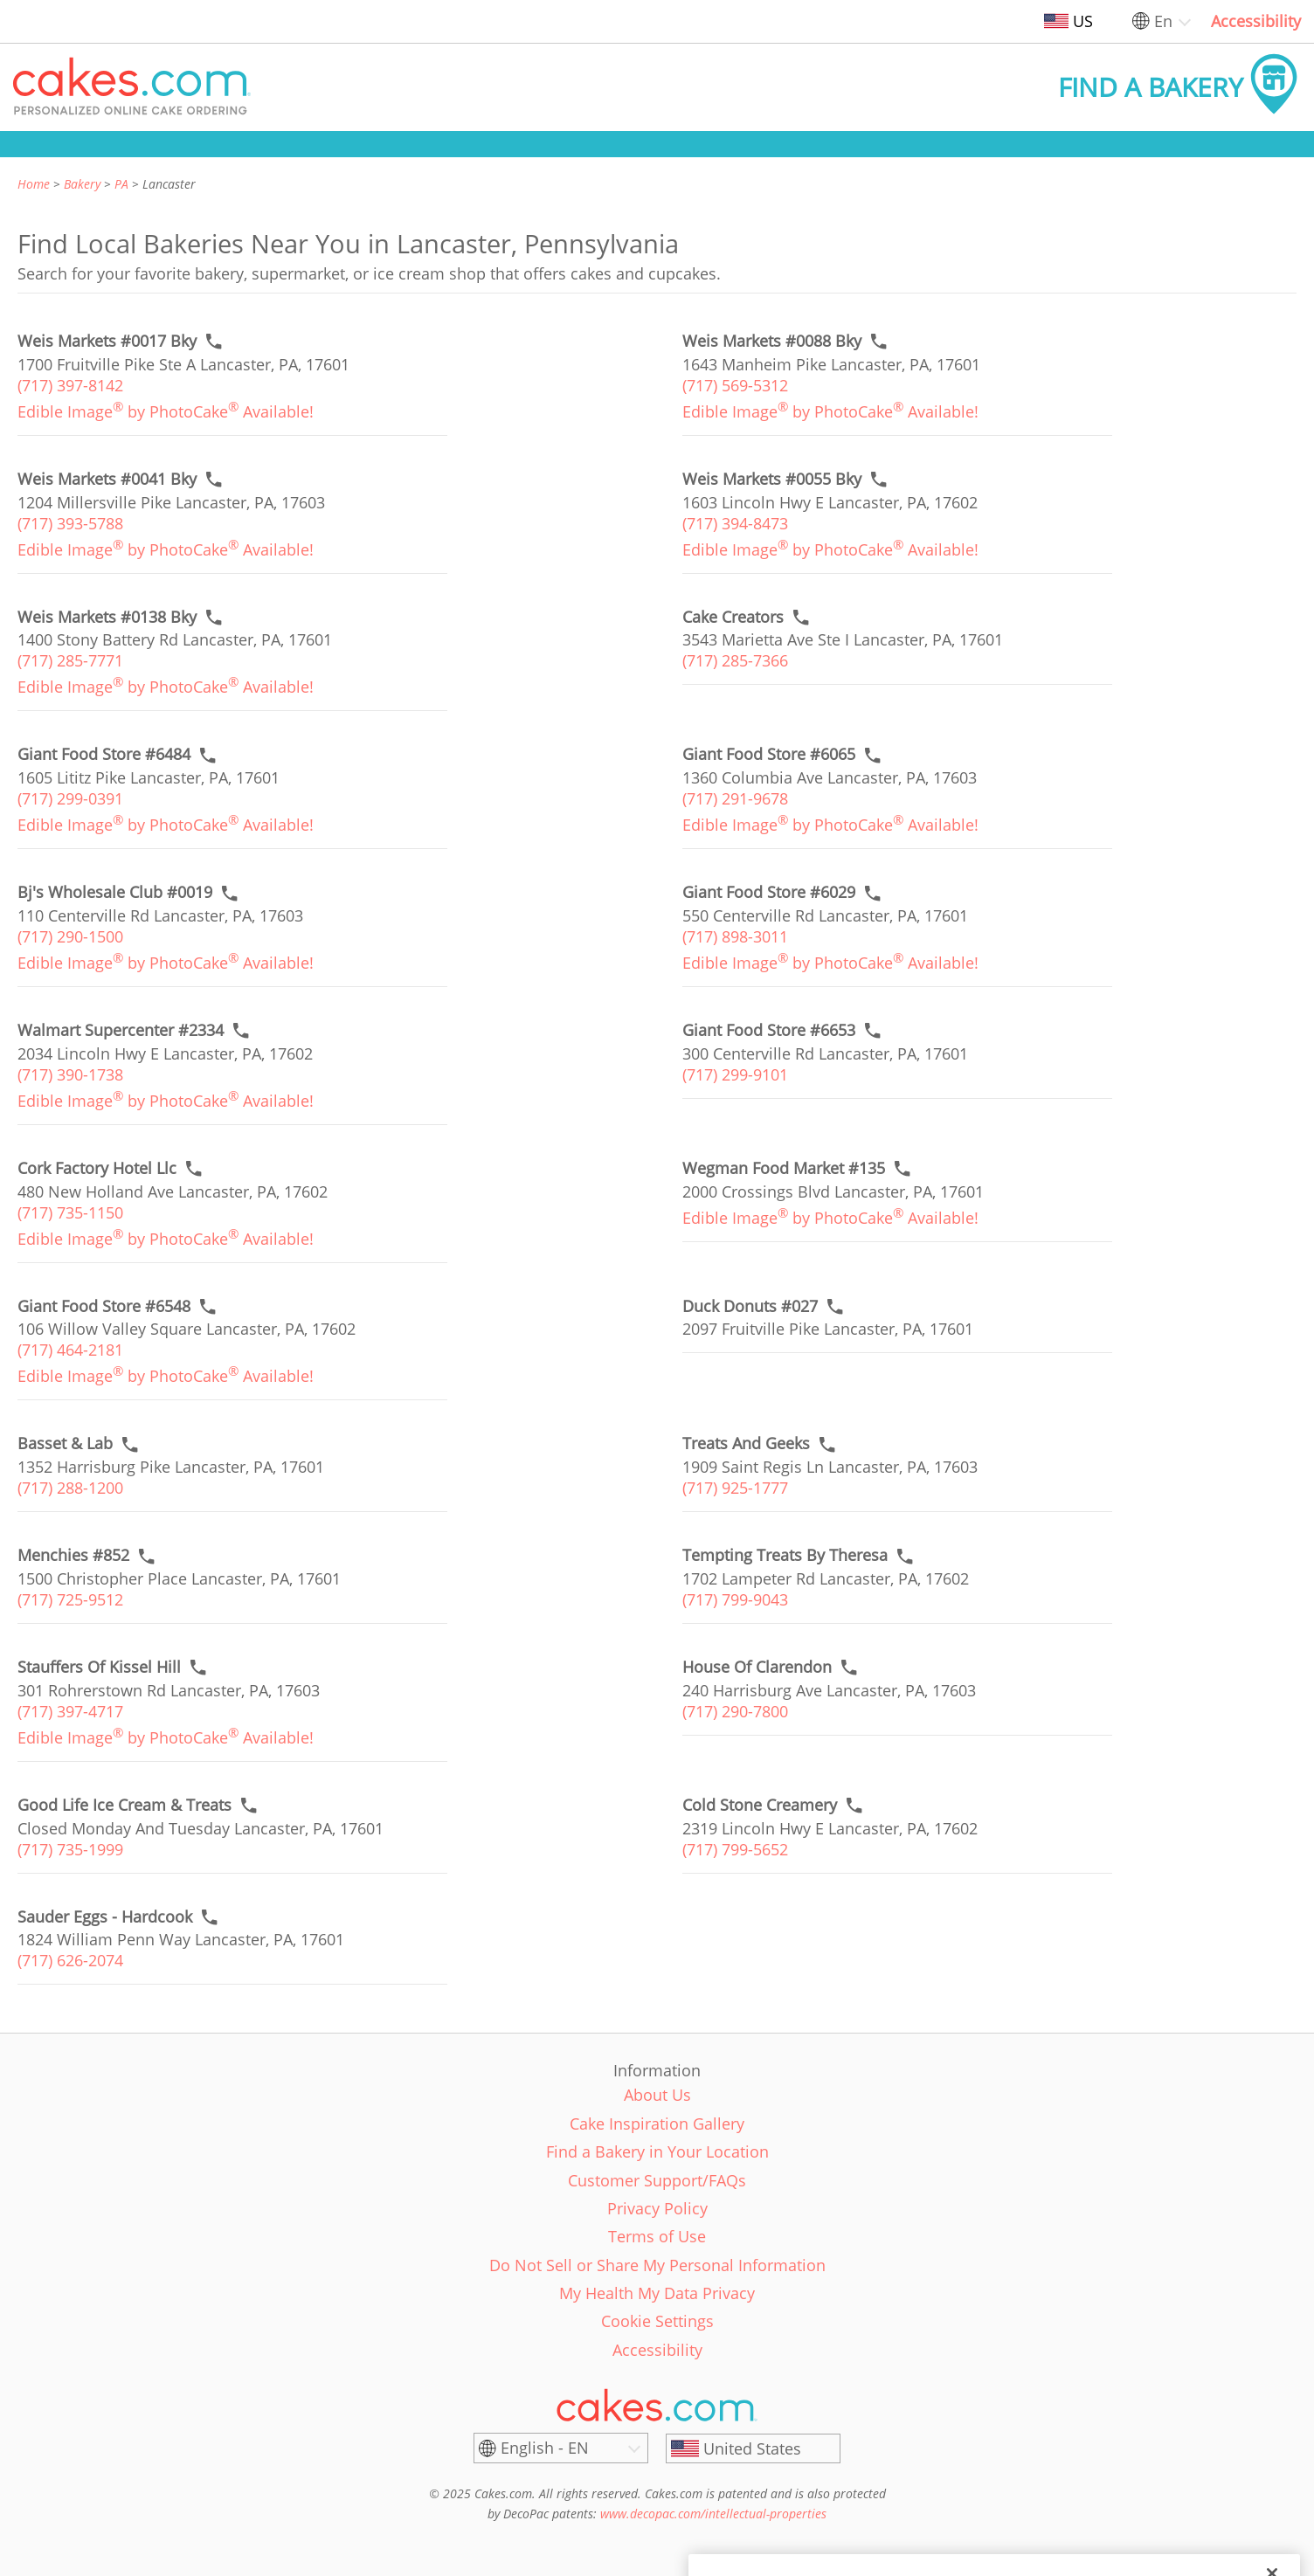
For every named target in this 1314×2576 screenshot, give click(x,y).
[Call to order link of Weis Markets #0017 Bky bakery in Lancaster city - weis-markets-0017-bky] (107, 341)
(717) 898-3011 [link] (735, 936)
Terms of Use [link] (657, 2236)
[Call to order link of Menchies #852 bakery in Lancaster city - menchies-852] (73, 1555)
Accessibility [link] (1256, 20)
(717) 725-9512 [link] (70, 1599)
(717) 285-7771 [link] (70, 660)
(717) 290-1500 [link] (70, 936)
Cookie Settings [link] (657, 2320)
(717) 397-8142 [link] (70, 385)
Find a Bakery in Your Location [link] (657, 2151)
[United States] (753, 2448)
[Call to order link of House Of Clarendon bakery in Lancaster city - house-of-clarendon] (757, 1667)
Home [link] (33, 184)
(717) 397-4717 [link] (70, 1711)
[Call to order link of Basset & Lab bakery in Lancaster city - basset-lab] (65, 1443)
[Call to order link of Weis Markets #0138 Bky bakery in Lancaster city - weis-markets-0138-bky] (107, 617)
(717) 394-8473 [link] (735, 523)
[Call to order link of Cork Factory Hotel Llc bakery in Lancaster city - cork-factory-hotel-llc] (96, 1168)
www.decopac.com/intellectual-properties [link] (713, 2513)
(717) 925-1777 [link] (735, 1487)
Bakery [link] (82, 184)
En (1163, 20)
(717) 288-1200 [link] (70, 1487)
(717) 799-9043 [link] (735, 1599)
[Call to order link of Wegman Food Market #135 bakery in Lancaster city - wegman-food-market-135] (783, 1168)
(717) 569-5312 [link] (735, 385)
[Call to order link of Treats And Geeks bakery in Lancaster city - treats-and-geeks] (746, 1443)
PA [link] (121, 184)
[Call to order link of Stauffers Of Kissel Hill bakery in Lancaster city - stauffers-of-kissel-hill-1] (99, 1667)
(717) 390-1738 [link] (70, 1074)
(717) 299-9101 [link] (735, 1074)
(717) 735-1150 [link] (70, 1212)
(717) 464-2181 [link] (70, 1349)
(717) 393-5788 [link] (70, 523)
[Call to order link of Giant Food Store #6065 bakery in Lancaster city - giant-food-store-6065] (768, 754)
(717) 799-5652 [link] (735, 1849)
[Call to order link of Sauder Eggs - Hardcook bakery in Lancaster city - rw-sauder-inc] (104, 1917)
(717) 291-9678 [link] (735, 798)
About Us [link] (657, 2094)
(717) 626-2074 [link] (70, 1960)
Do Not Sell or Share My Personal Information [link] (657, 2265)
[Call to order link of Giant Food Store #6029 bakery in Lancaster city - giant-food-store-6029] (768, 892)
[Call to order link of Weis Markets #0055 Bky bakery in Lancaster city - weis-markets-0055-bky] (771, 479)
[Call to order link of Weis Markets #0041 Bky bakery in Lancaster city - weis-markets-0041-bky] (107, 479)
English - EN (545, 2447)
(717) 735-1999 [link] (70, 1849)
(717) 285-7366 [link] (735, 660)
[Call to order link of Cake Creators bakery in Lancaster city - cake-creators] (733, 617)
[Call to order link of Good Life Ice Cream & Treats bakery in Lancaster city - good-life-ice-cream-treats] (124, 1805)
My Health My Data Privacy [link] (657, 2292)
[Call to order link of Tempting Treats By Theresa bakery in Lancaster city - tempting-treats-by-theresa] (785, 1555)
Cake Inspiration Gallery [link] (657, 2123)
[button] (132, 87)
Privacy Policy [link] (657, 2208)
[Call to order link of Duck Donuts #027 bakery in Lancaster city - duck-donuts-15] (750, 1306)
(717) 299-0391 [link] (70, 798)
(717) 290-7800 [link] (735, 1711)
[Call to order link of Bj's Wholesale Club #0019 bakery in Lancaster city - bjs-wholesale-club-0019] (114, 892)
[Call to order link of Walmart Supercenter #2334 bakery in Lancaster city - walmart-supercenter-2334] (120, 1030)
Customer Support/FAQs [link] (657, 2180)
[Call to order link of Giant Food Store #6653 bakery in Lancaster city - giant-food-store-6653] (768, 1030)
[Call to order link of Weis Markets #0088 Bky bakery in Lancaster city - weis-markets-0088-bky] (771, 341)
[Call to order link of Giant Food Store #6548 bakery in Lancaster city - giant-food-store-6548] (103, 1306)
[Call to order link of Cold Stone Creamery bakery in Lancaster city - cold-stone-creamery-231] (759, 1805)
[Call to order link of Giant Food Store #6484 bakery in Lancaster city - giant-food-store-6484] (103, 754)
